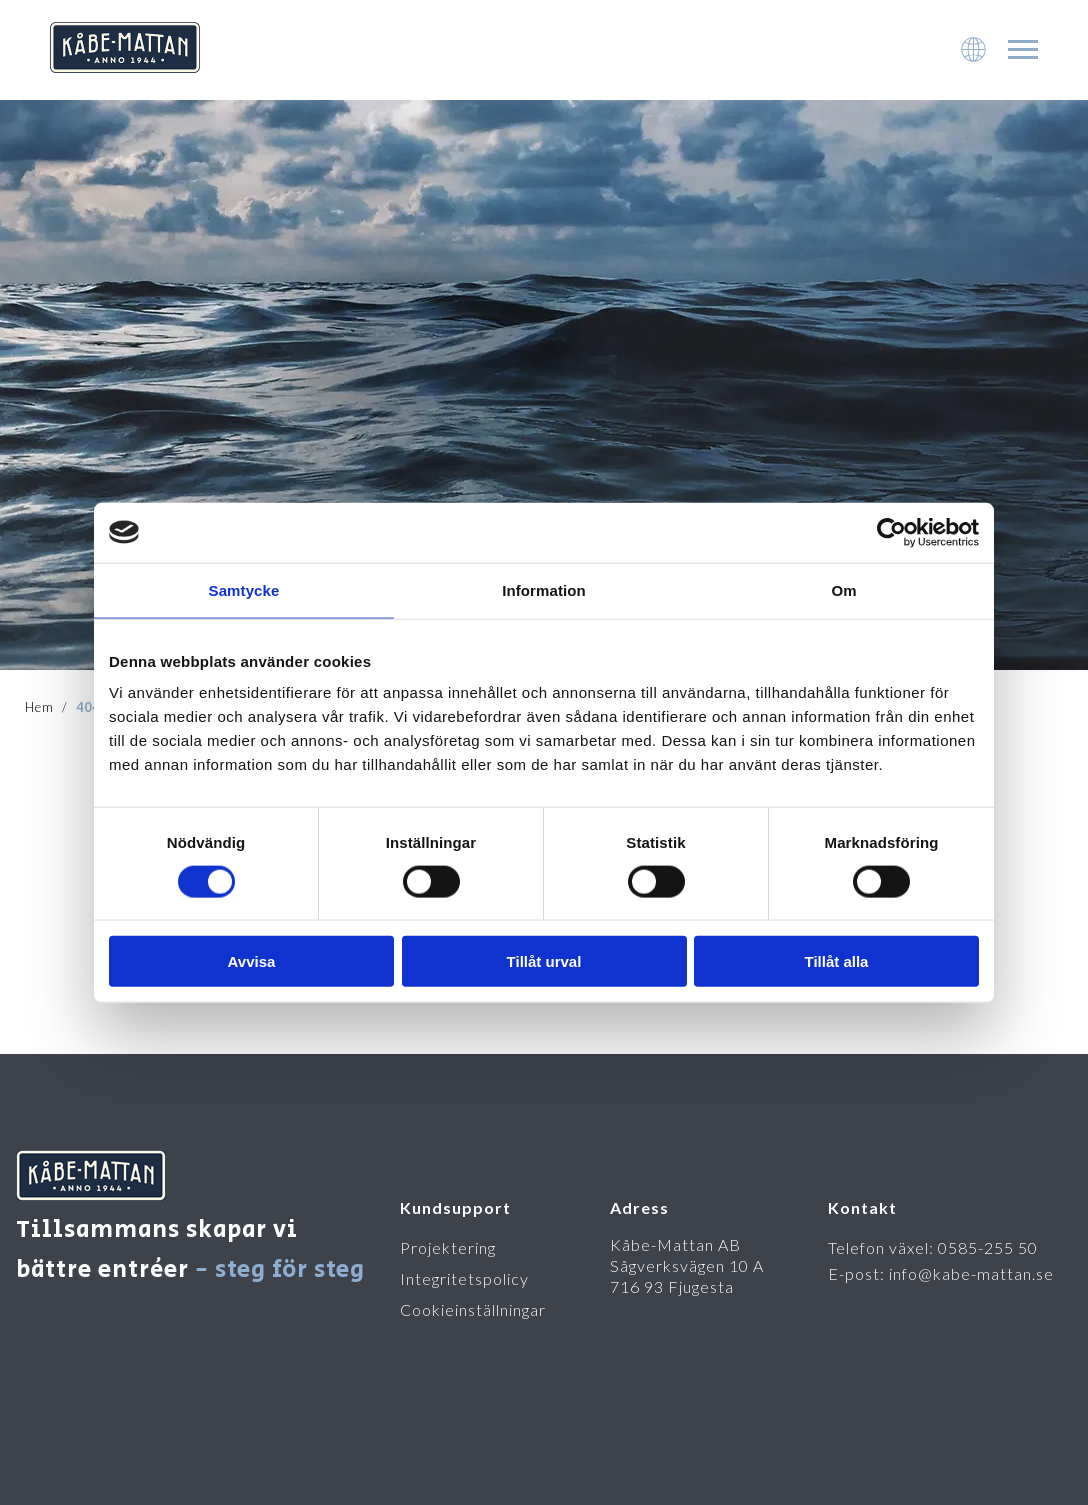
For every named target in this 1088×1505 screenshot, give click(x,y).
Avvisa (252, 961)
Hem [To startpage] (39, 707)
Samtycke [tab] (244, 589)
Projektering (448, 1247)
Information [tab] (544, 589)
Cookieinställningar (473, 1309)
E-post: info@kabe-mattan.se (941, 1273)
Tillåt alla (837, 961)
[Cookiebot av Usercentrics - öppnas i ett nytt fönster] (891, 532)
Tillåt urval (544, 961)
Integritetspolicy (464, 1278)
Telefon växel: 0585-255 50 (933, 1247)
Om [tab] (843, 589)
